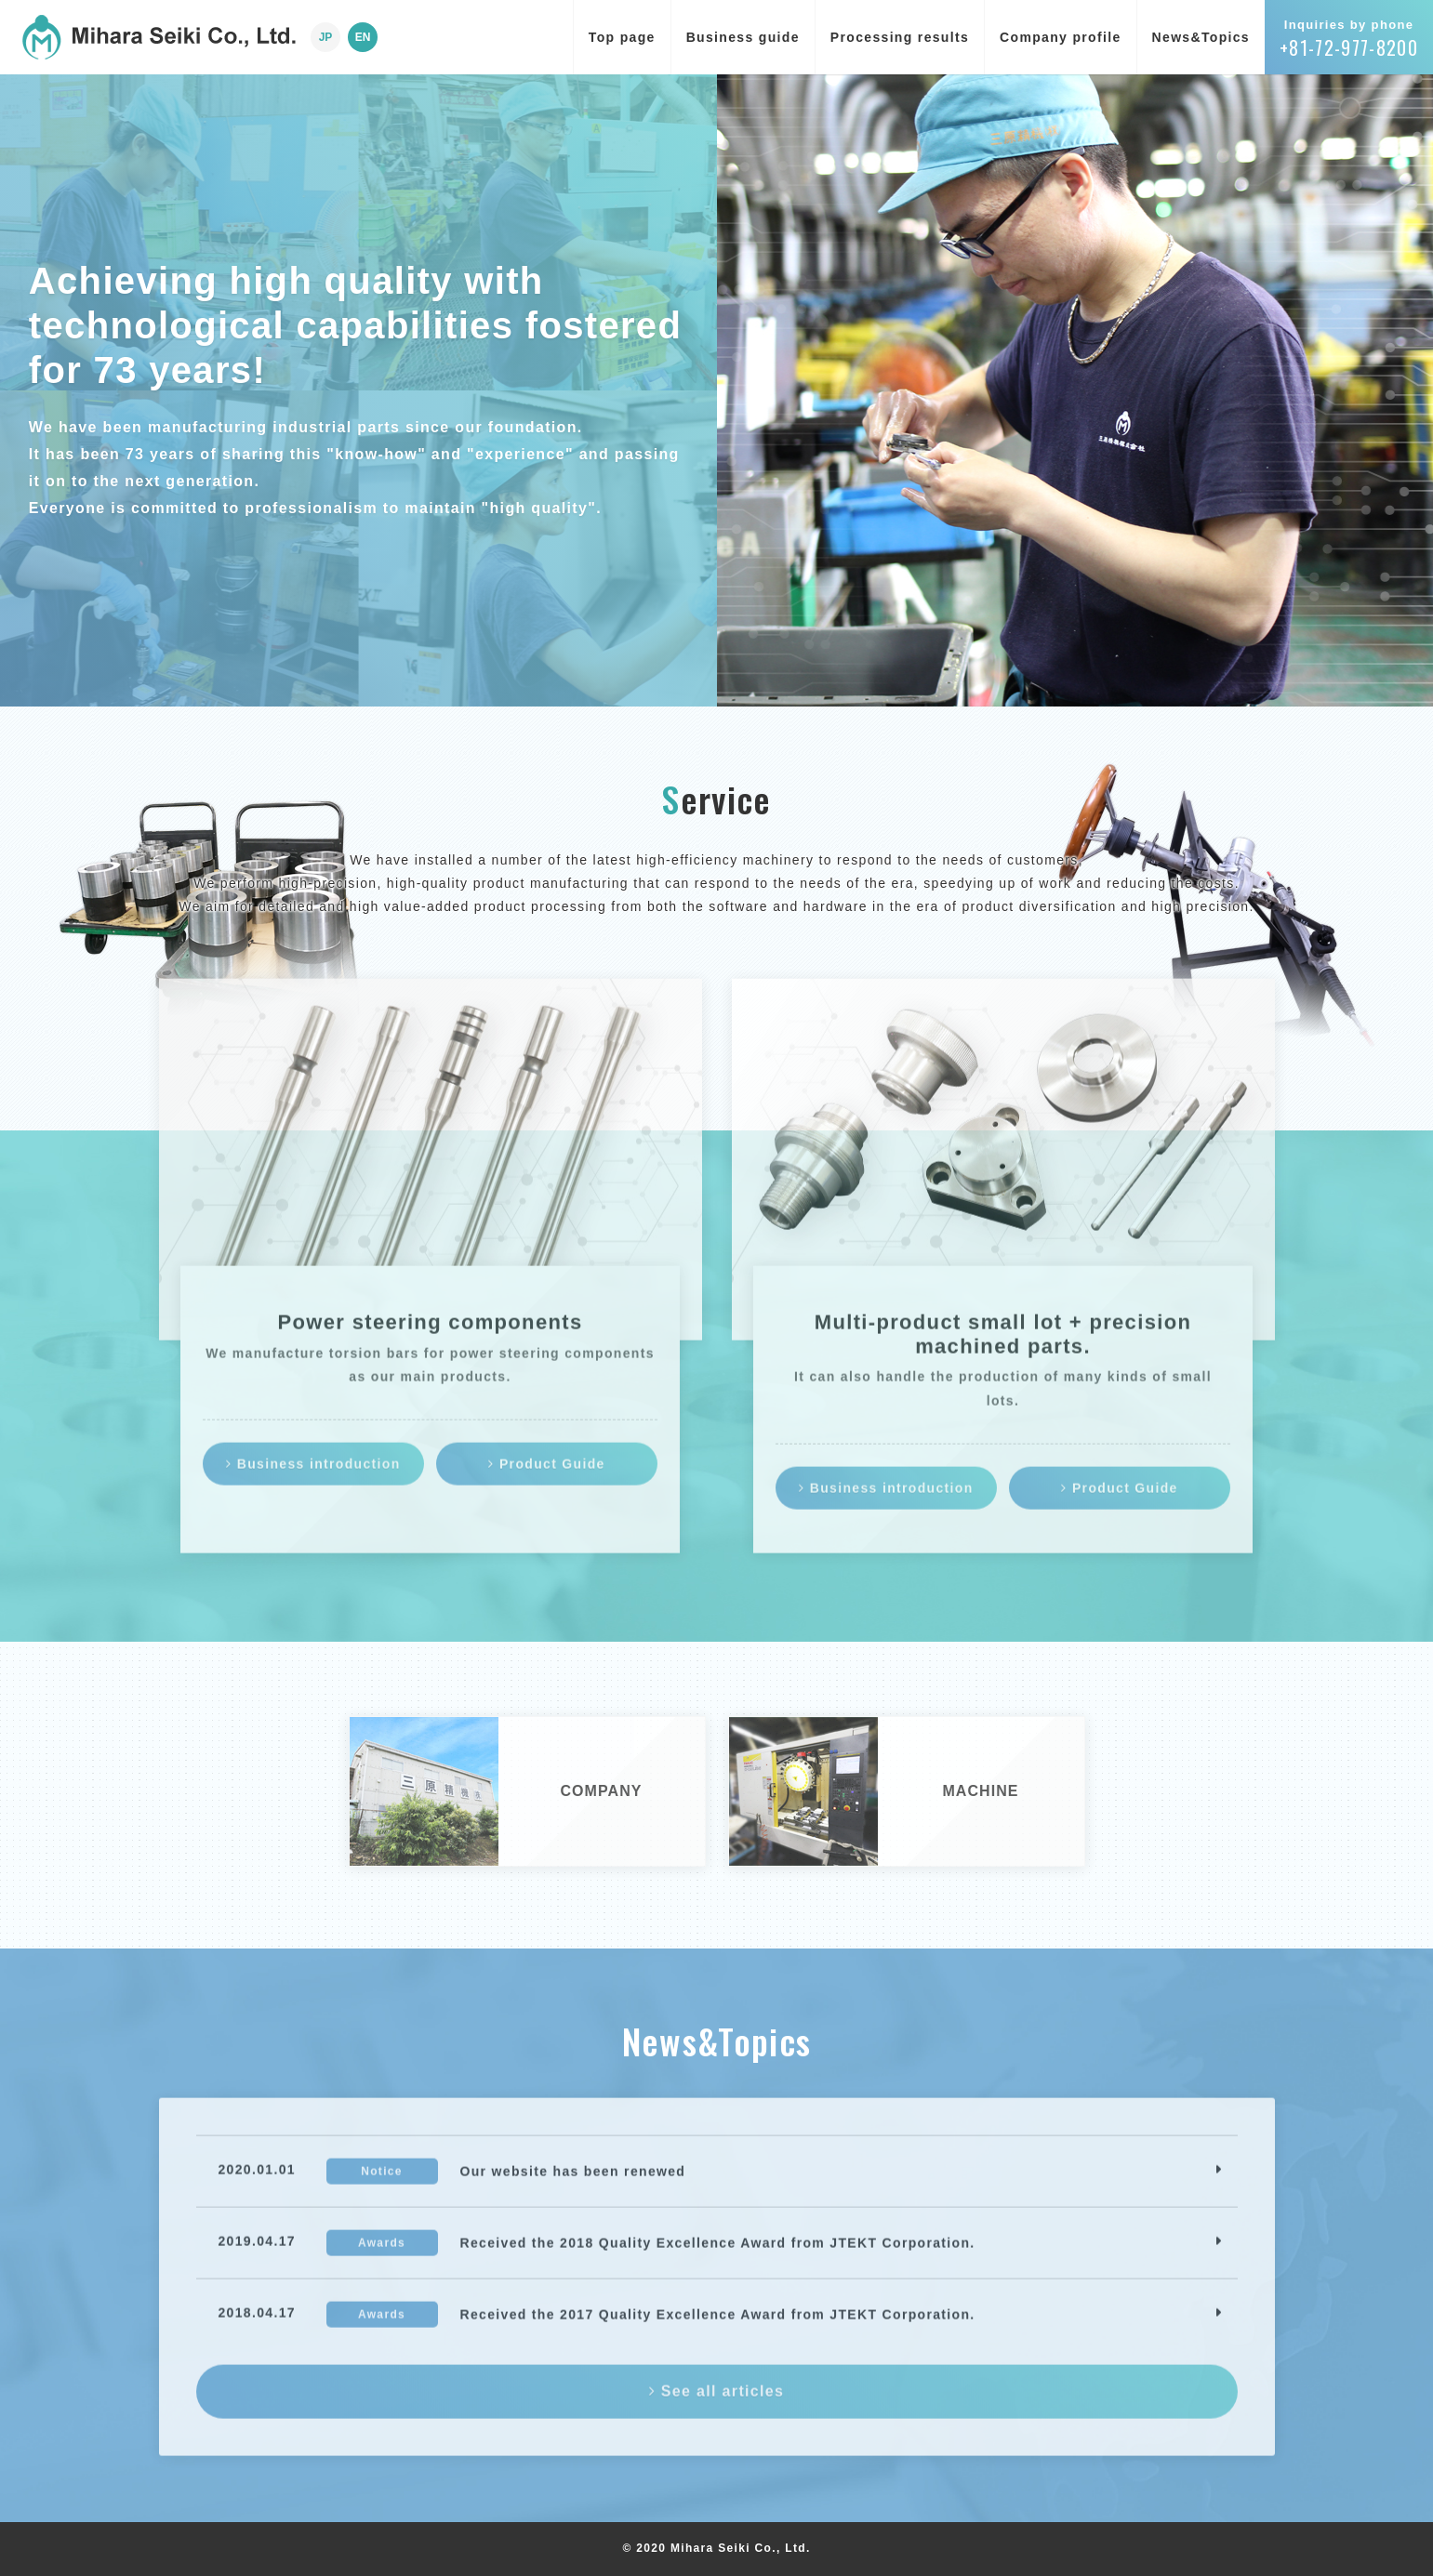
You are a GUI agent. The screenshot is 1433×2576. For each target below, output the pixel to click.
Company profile (1060, 37)
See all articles (717, 2404)
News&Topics (1201, 37)
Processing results (899, 37)
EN (363, 37)
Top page (622, 37)
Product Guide (546, 1476)
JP (326, 37)
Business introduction (313, 1476)
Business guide (743, 37)
